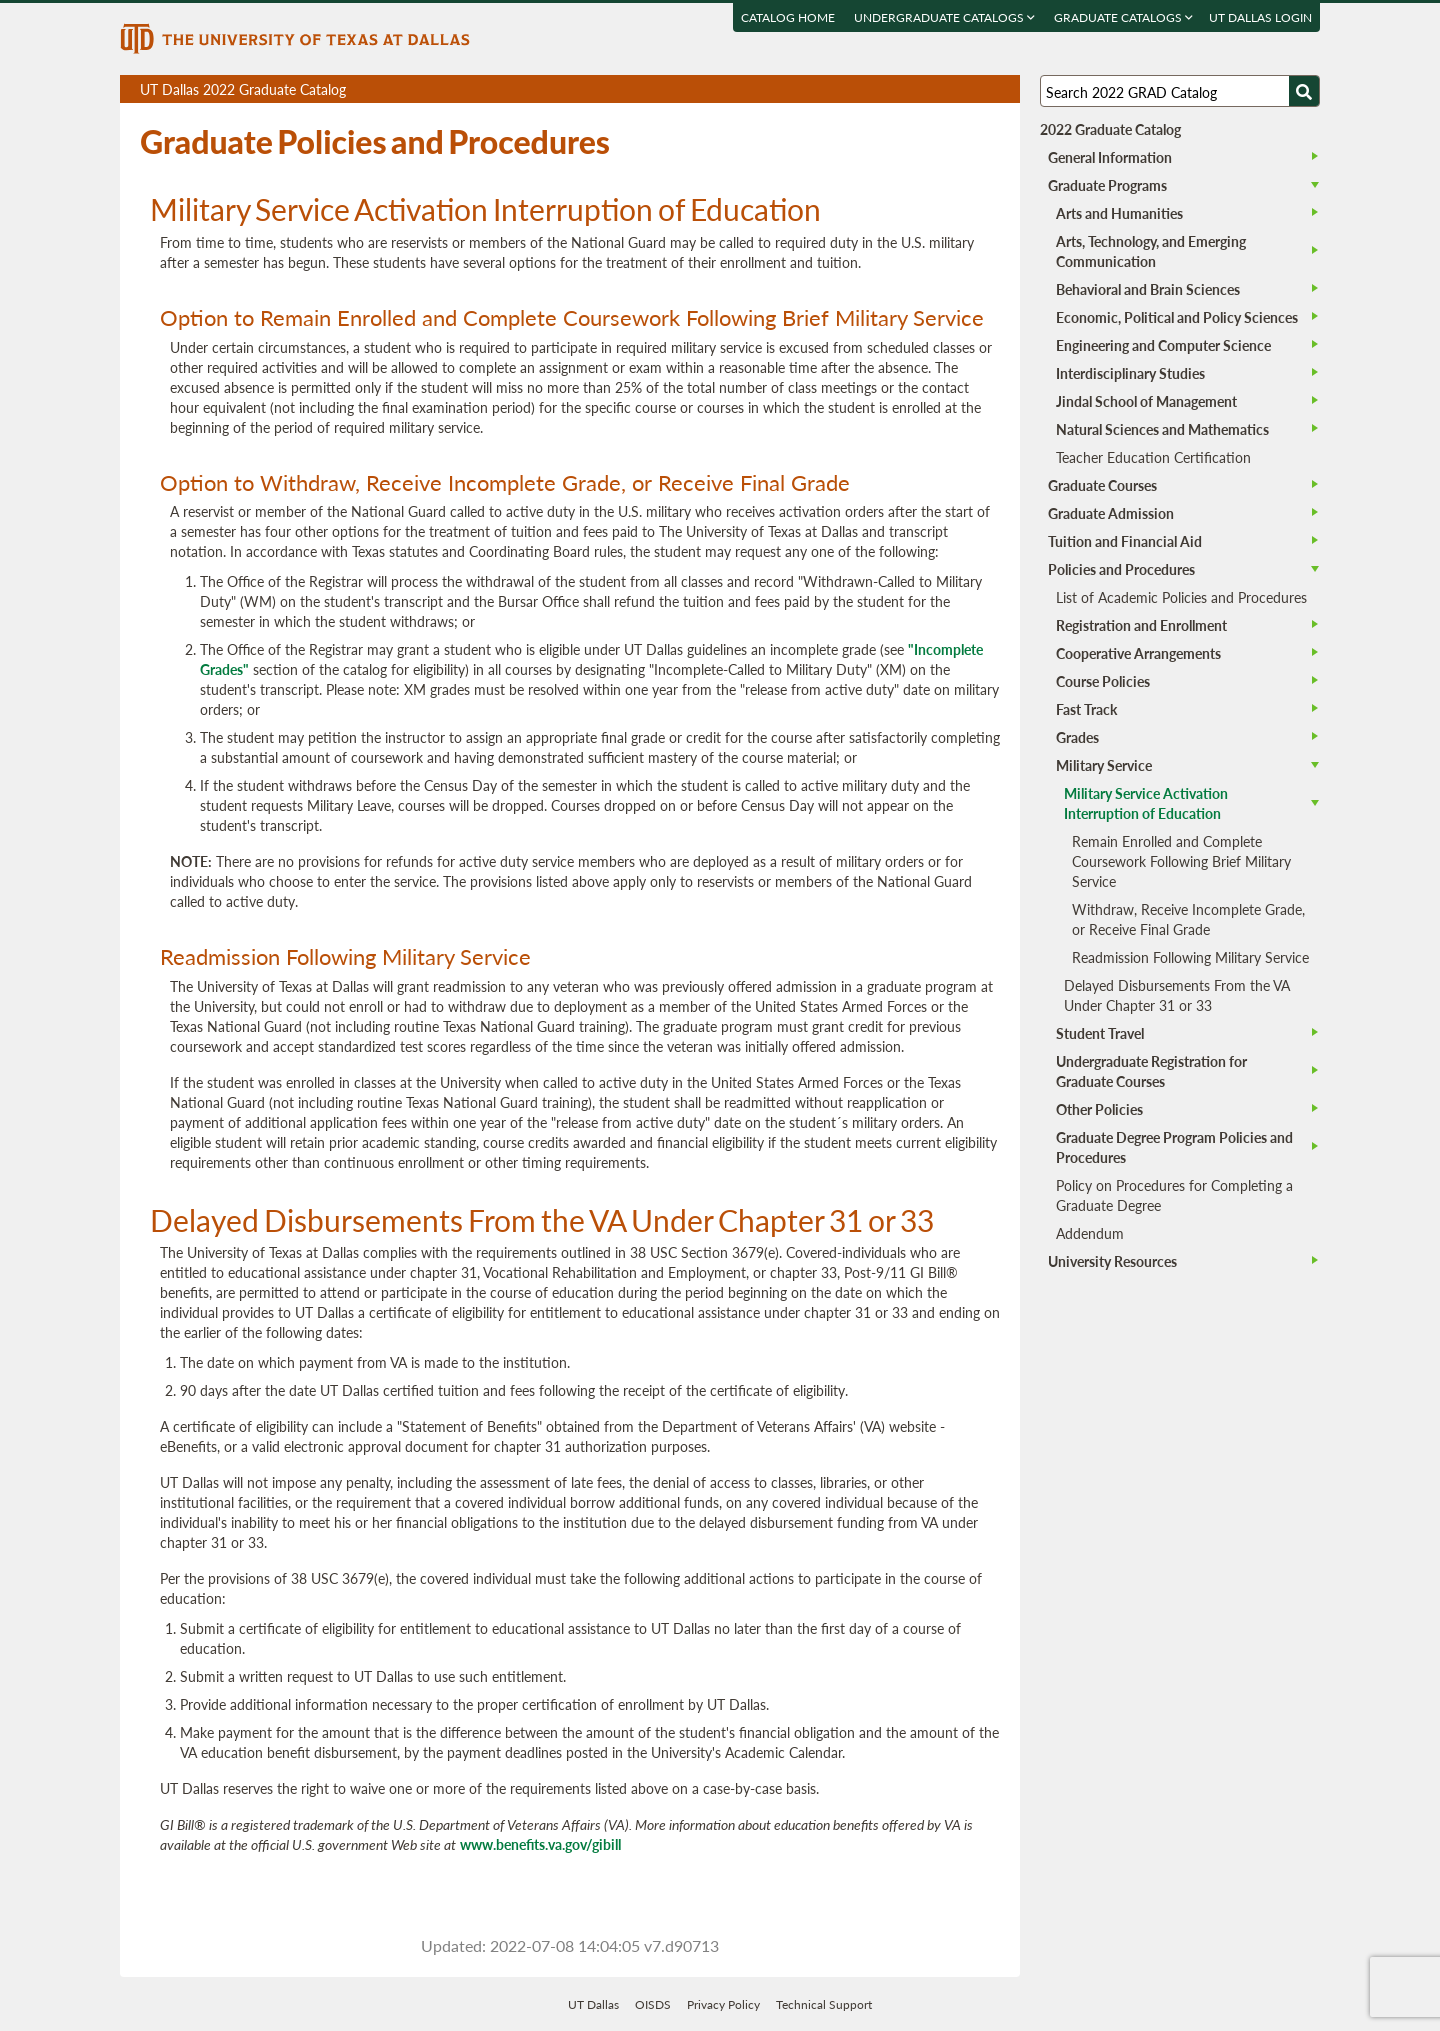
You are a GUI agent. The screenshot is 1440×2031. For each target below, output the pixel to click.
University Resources (1112, 1261)
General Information (1110, 157)
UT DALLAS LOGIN (1260, 17)
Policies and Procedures (1121, 569)
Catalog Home (788, 17)
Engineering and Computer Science (1163, 345)
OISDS (653, 2004)
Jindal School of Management (1146, 401)
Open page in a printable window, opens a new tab (978, 89)
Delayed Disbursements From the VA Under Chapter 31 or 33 (1177, 995)
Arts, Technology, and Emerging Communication (1151, 251)
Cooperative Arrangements (1138, 653)
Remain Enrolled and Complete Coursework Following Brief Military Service (1181, 861)
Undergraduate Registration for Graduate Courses (1151, 1071)
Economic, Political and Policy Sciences (1177, 317)
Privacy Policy (723, 2004)
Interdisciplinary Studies (1130, 373)
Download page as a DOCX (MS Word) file (955, 89)
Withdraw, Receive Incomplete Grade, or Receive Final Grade (1188, 919)
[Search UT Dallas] (1180, 91)
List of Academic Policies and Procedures (1181, 597)
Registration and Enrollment (1141, 625)
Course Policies (1103, 681)
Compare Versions (1001, 89)
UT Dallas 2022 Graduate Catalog (580, 91)
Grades (1077, 737)
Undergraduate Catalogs (944, 17)
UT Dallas (593, 2004)
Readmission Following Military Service (1190, 957)
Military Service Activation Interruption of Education (1146, 803)
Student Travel (1100, 1033)
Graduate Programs (1107, 185)
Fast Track (1086, 709)
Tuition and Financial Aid (1125, 541)
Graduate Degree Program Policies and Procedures (1174, 1147)
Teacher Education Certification (1153, 457)
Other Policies (1099, 1109)
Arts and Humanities (1119, 213)
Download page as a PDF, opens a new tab (932, 89)
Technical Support (824, 2004)
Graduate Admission (1111, 513)
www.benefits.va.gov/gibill (540, 1844)
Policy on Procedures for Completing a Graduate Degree (1174, 1195)
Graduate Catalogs (1123, 17)
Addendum (1090, 1233)
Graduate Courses (1102, 485)
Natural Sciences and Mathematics (1162, 429)
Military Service (1104, 765)
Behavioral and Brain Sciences (1148, 289)
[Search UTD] (1304, 91)
